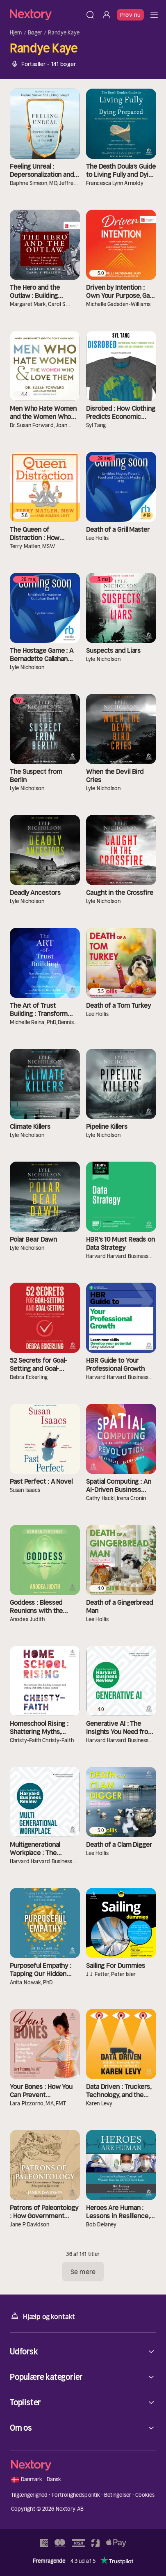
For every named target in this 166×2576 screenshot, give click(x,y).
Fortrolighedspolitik (76, 2494)
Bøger (35, 33)
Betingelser (117, 2494)
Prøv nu (130, 14)
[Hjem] (46, 14)
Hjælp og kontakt (42, 2316)
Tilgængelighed (29, 2494)
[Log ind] (106, 15)
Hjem (16, 33)
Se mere (83, 2271)
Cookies (145, 2494)
